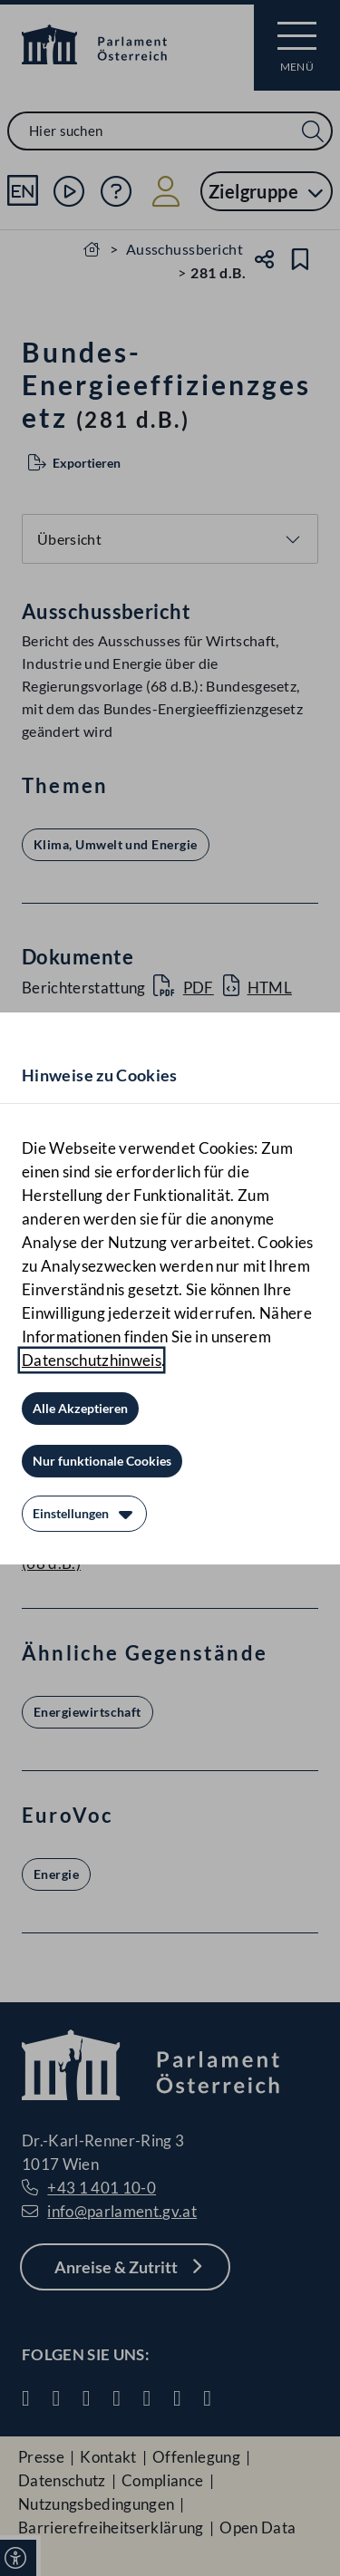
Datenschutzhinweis (91, 1360)
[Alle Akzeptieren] (80, 1408)
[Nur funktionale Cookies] (102, 1461)
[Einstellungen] (84, 1514)
